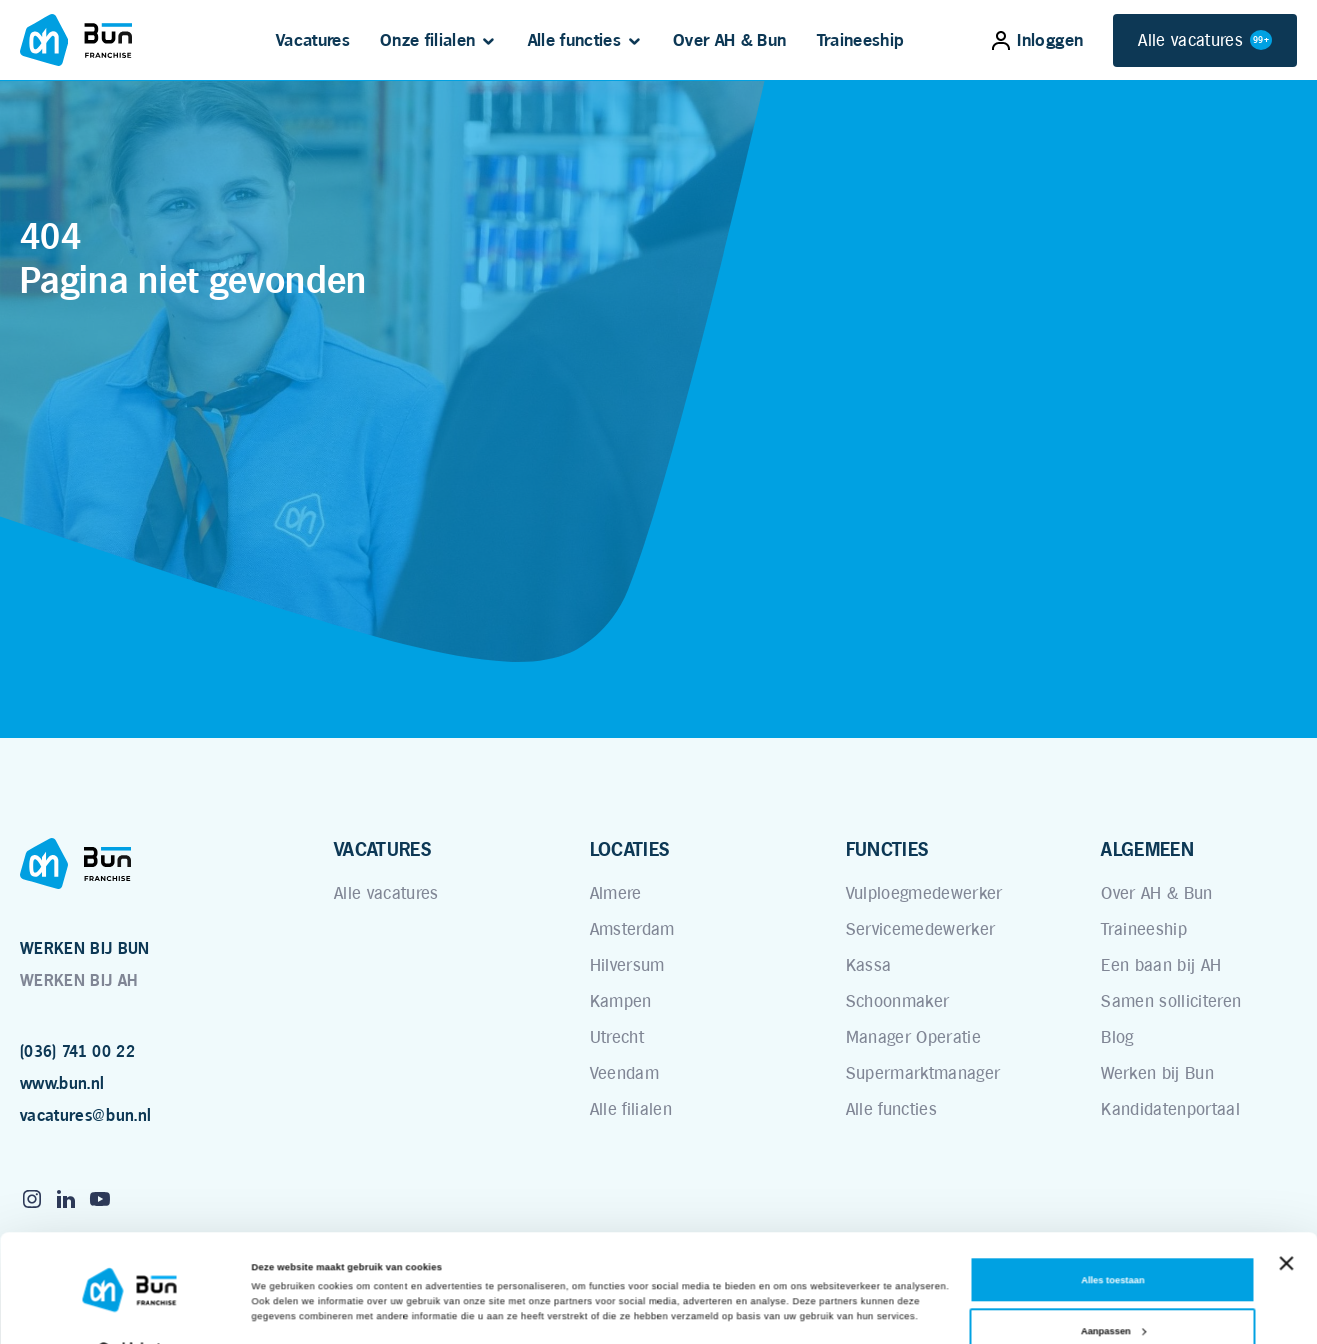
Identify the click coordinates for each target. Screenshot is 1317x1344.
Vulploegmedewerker (924, 893)
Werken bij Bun (1157, 1073)
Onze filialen (427, 40)
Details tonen (282, 1311)
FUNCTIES (887, 849)
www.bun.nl (62, 1083)
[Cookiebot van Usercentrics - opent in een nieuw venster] (129, 1310)
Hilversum (627, 965)
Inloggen (1037, 40)
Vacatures (313, 40)
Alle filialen (631, 1109)
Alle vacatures (1205, 40)
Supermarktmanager (923, 1073)
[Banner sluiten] (1286, 1222)
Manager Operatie (913, 1037)
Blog (1117, 1037)
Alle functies (574, 40)
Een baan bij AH (1161, 965)
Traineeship (861, 40)
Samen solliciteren (1171, 1001)
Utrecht (617, 1037)
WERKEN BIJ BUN (85, 948)
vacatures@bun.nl (85, 1115)
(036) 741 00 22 (77, 1051)
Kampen (621, 1001)
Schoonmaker (898, 1001)
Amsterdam (632, 929)
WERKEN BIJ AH (78, 980)
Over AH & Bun (729, 40)
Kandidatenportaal (1170, 1109)
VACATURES (382, 849)
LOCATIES (630, 849)
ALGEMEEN (1147, 849)
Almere (616, 893)
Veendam (624, 1073)
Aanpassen (1113, 1290)
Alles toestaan (1112, 1239)
